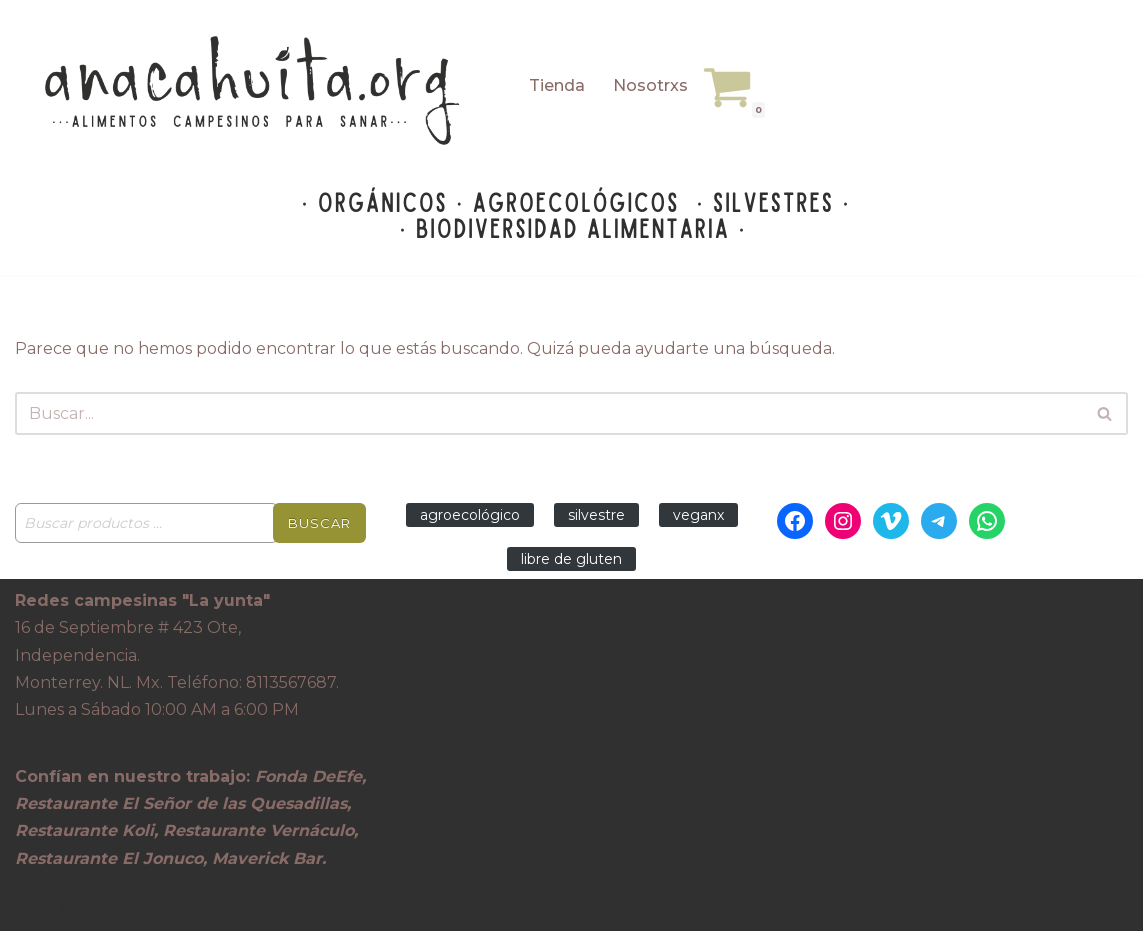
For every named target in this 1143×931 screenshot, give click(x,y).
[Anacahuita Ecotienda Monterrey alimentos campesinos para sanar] (255, 90)
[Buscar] (549, 413)
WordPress (264, 905)
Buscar (319, 523)
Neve (36, 905)
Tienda (557, 85)
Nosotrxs (650, 85)
